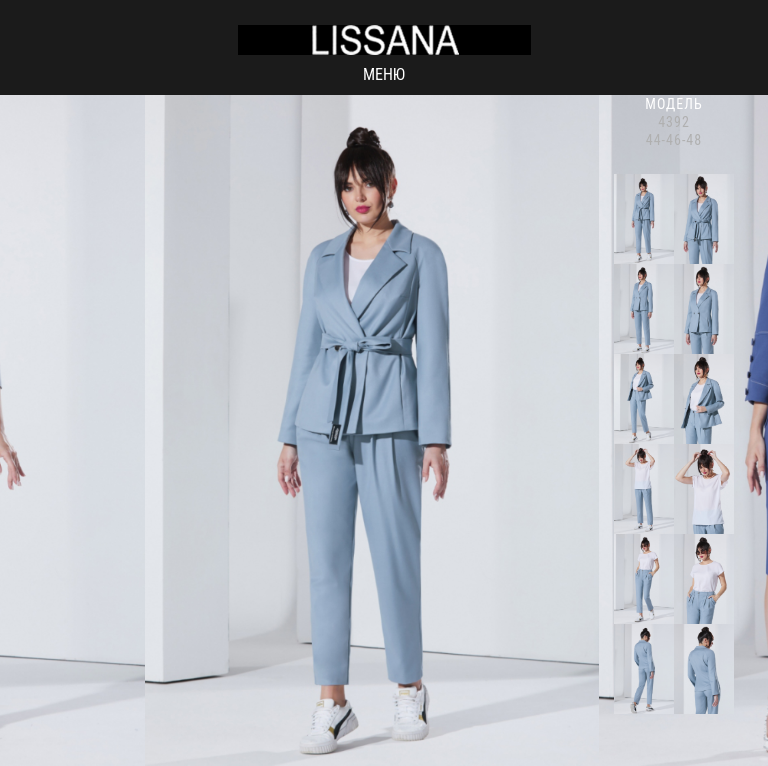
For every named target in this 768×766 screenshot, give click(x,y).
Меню (384, 74)
